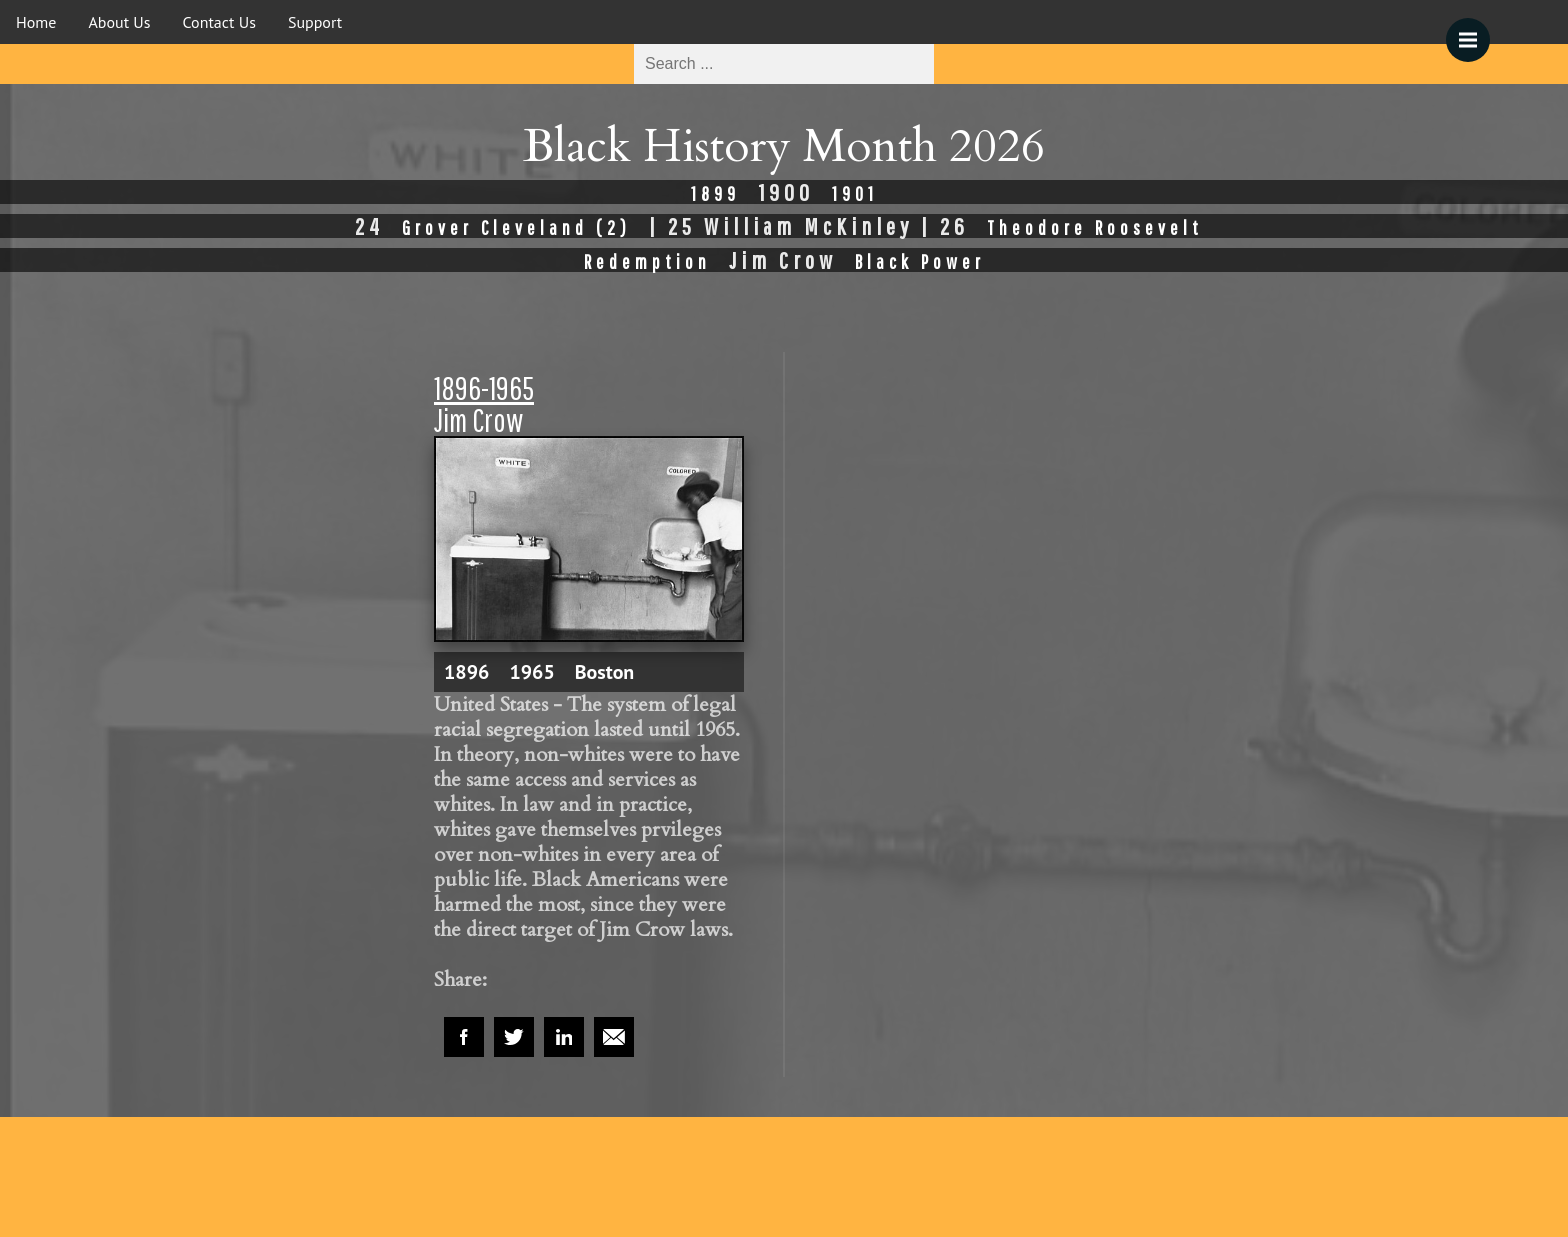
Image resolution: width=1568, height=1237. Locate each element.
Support (315, 22)
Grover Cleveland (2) (516, 227)
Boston (605, 672)
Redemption (647, 261)
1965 (531, 672)
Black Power (920, 261)
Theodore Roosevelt (1095, 227)
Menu (1474, 30)
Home (36, 22)
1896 (466, 672)
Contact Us (219, 22)
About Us (119, 22)
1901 (855, 193)
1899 (715, 193)
